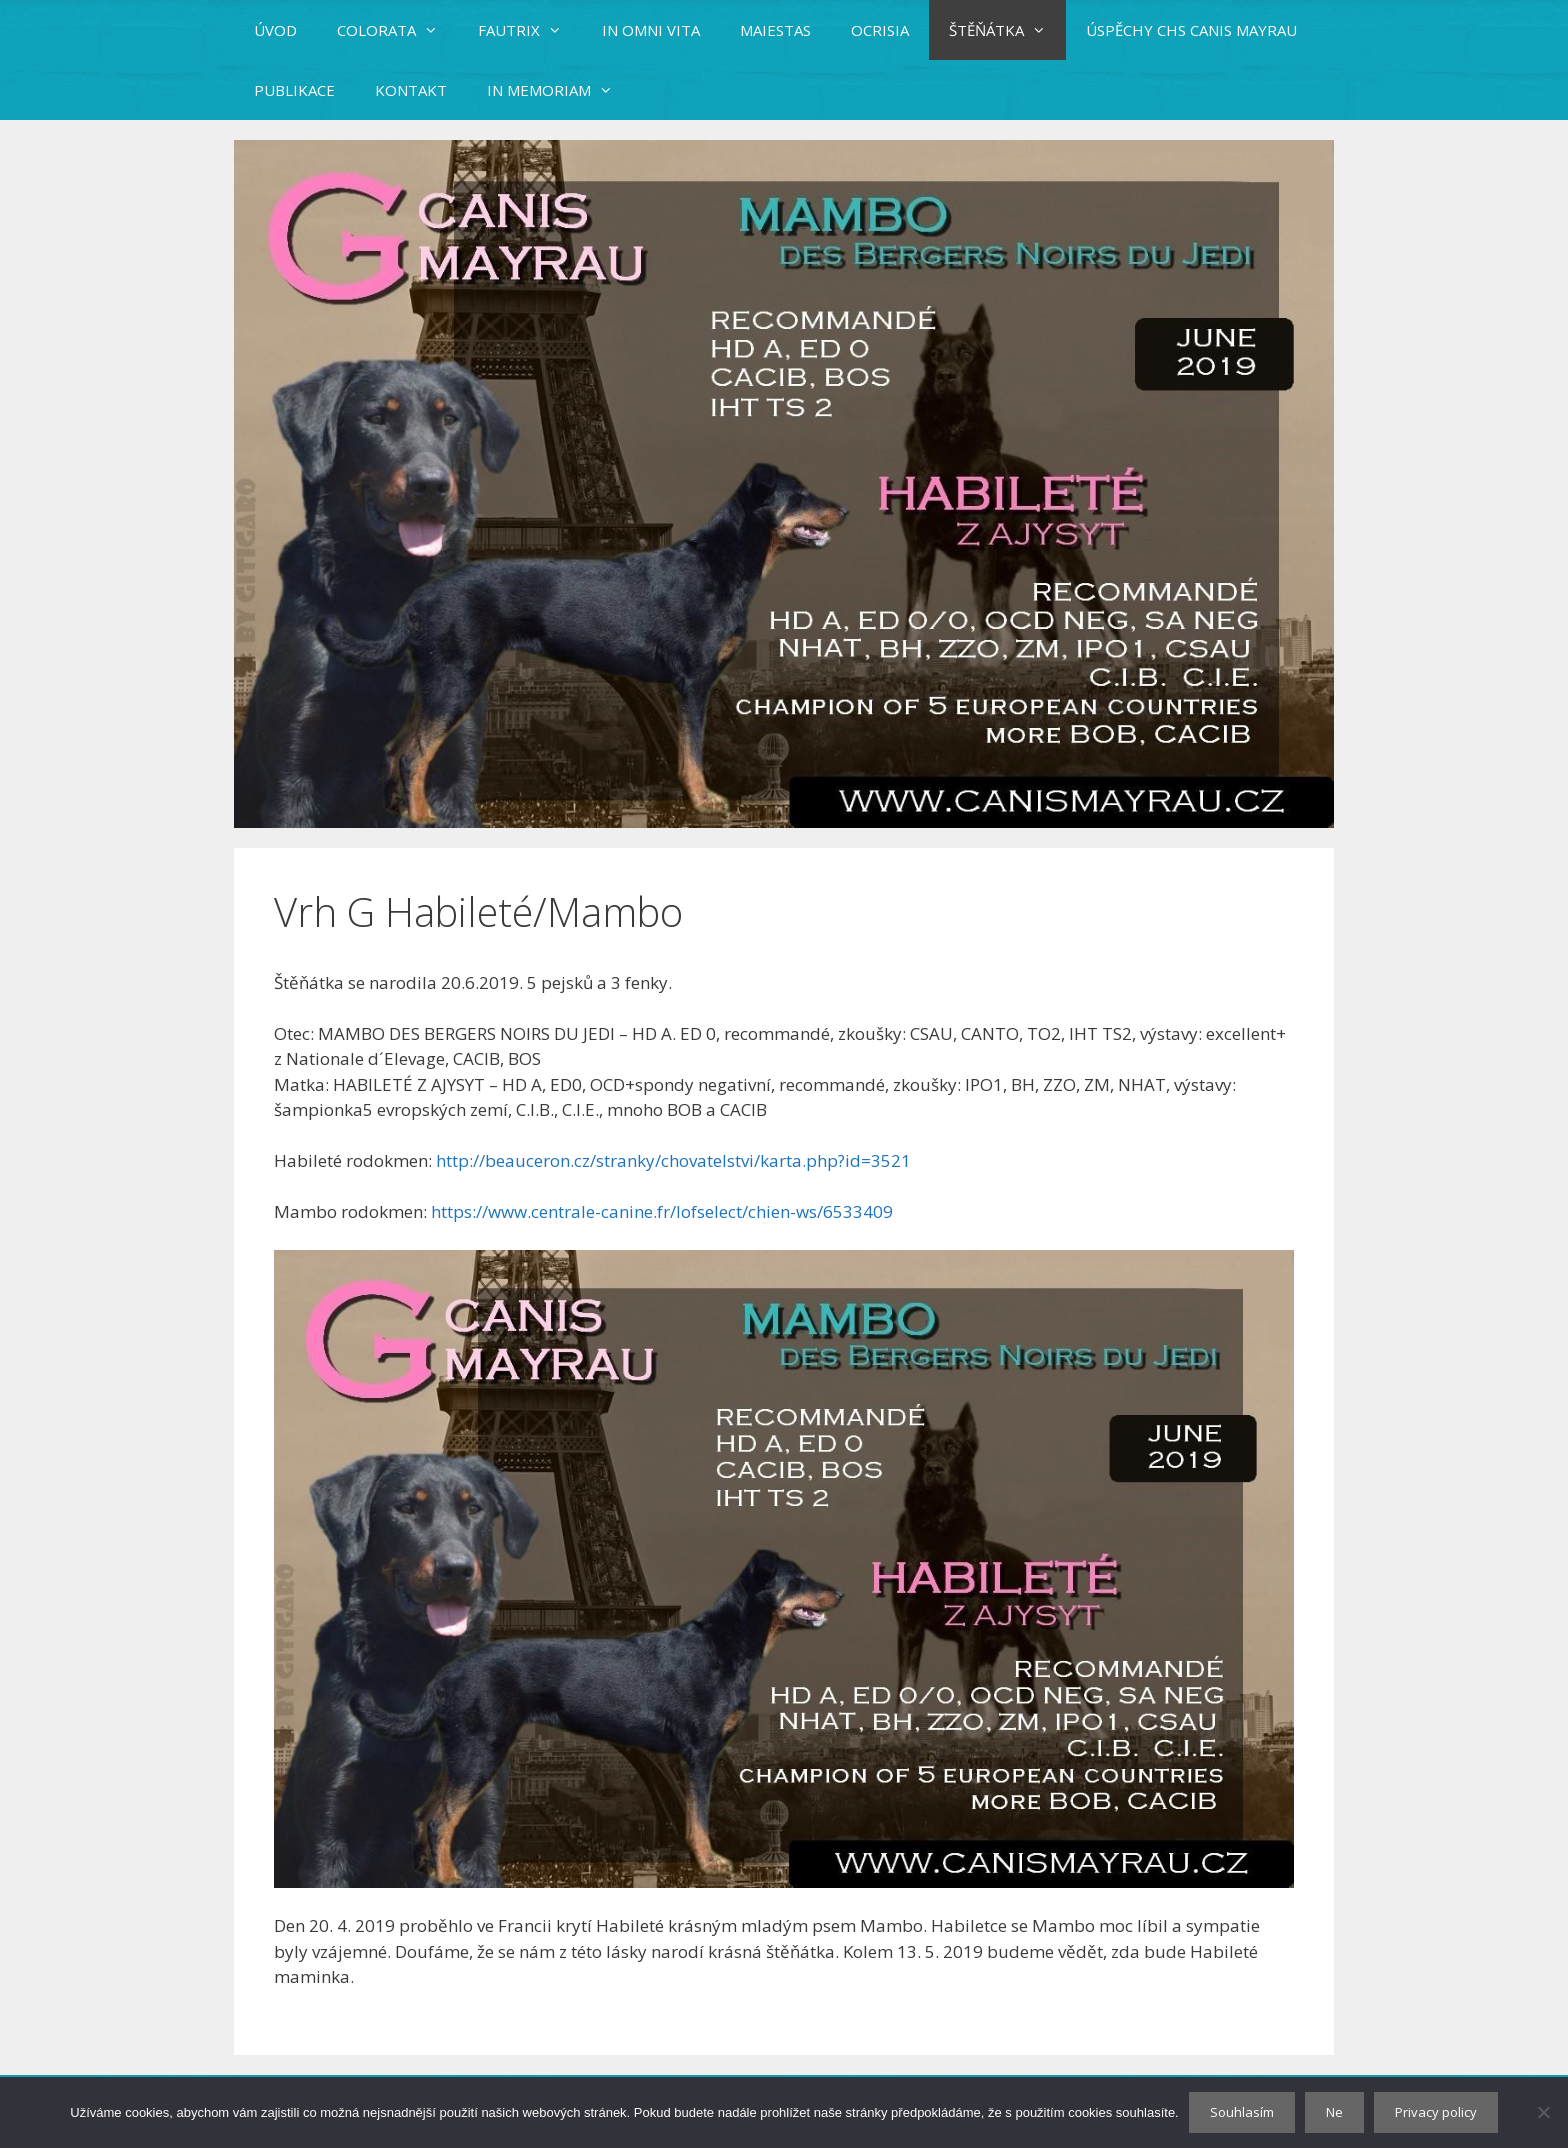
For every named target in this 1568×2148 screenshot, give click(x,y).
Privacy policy (1436, 2112)
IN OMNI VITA (651, 30)
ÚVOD (275, 30)
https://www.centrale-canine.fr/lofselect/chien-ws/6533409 (664, 1211)
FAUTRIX (530, 30)
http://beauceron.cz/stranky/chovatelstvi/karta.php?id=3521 (673, 1160)
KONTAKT (411, 90)
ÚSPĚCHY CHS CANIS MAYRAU (1191, 30)
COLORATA (397, 30)
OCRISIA (880, 30)
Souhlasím (1242, 2112)
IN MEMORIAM (560, 90)
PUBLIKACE (294, 90)
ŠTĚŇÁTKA (1007, 30)
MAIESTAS (775, 30)
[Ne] (1543, 2112)
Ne (1334, 2112)
